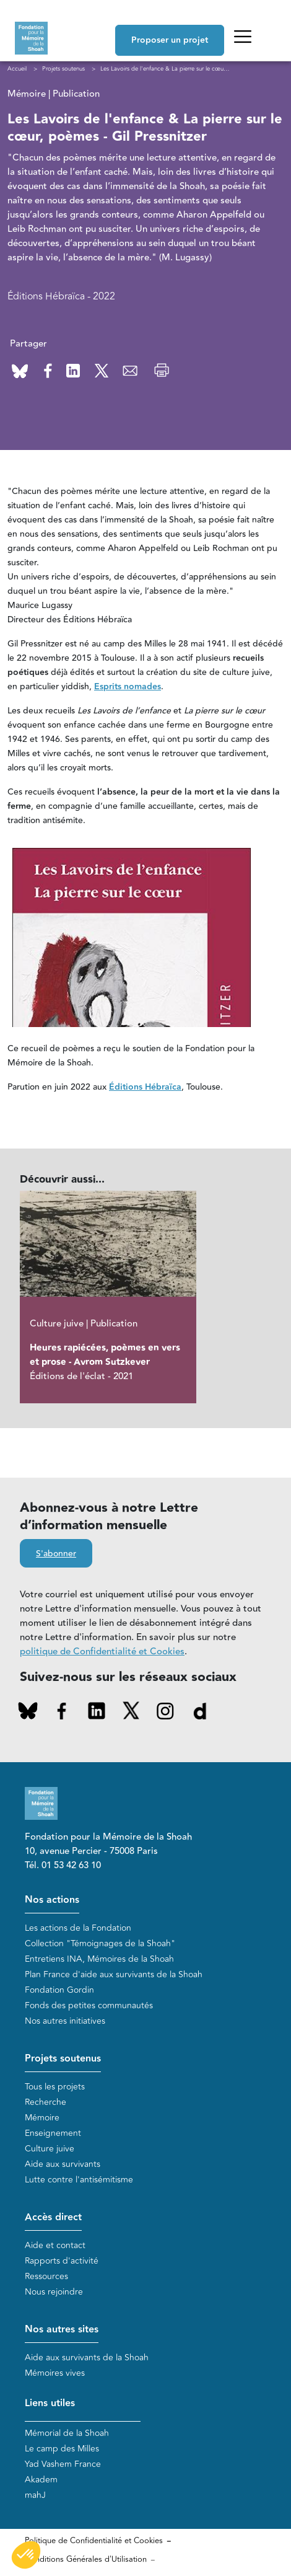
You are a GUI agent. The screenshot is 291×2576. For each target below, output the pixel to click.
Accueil (17, 68)
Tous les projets (55, 2086)
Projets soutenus (63, 2059)
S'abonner (56, 1554)
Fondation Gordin (59, 1989)
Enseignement (53, 2133)
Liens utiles (50, 2403)
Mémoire (42, 2117)
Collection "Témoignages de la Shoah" (100, 1943)
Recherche (45, 2102)
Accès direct (53, 2217)
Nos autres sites (61, 2329)
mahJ (35, 2495)
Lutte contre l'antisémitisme (79, 2179)
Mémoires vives (55, 2373)
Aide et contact (55, 2245)
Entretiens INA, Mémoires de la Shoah (99, 1958)
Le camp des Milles (62, 2448)
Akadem (41, 2479)
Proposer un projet (169, 40)
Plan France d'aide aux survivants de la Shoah (113, 1974)
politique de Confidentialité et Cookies (102, 1651)
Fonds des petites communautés (89, 2005)
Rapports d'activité (61, 2260)
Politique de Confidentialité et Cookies (94, 2540)
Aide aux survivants (62, 2164)
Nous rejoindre (54, 2291)
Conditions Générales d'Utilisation (86, 2559)
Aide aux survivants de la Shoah (87, 2357)
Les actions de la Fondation (78, 1927)
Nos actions (52, 1900)
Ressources (46, 2276)
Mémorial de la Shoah (67, 2433)
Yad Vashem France (63, 2464)
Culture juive (49, 2148)
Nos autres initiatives (65, 2020)
